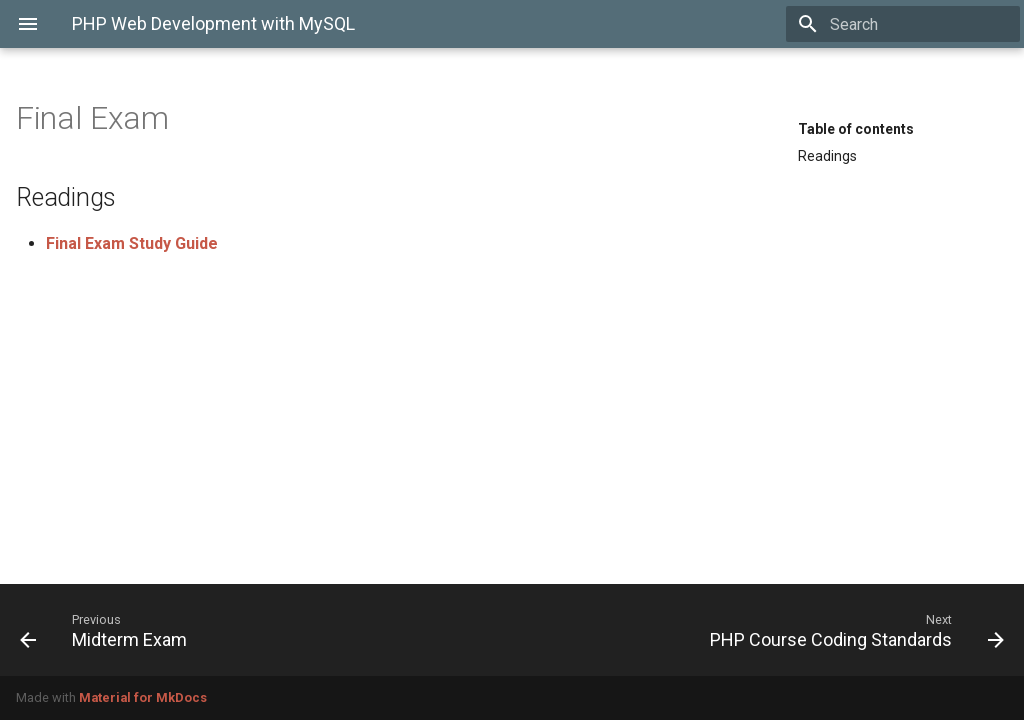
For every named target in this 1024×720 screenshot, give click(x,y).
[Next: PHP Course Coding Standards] (766, 630)
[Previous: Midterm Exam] (258, 630)
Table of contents (856, 129)
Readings (827, 156)
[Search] (903, 24)
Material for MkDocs (143, 697)
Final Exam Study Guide (132, 243)
